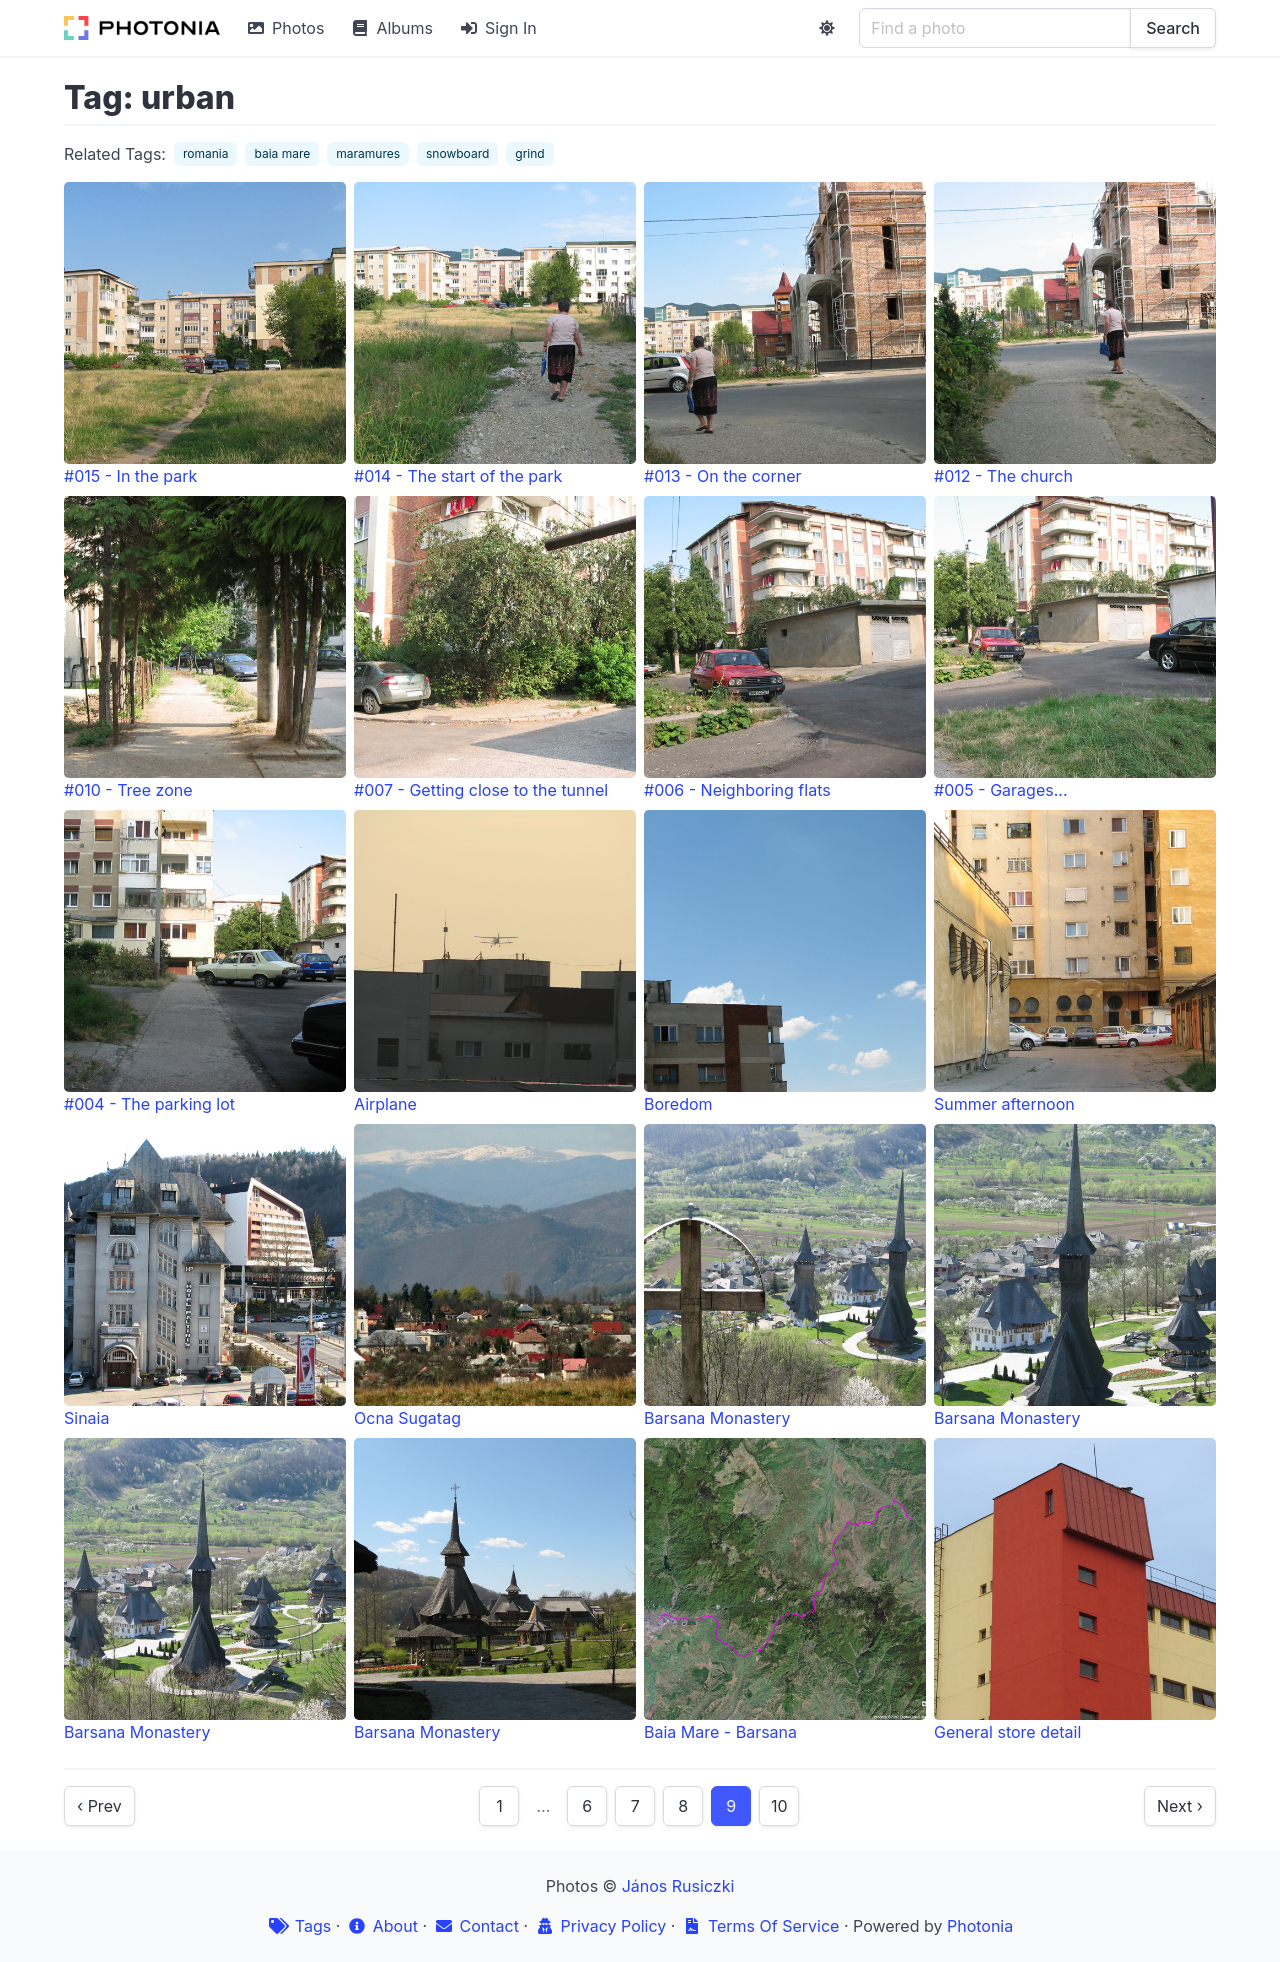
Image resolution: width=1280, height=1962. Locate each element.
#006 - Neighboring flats (785, 648)
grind (529, 153)
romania (206, 153)
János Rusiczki (678, 1886)
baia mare (282, 153)
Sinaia (205, 1276)
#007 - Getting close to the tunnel (495, 648)
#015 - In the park (205, 334)
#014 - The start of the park (495, 334)
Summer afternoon (1075, 962)
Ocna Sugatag (495, 1276)
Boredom (785, 962)
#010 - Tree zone (205, 648)
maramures (368, 153)
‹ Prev (99, 1806)
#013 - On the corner (785, 334)
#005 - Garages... (1075, 648)
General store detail (1075, 1590)
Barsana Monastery (785, 1276)
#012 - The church (1075, 334)
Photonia (980, 1926)
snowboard (457, 153)
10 (779, 1806)
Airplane (495, 962)
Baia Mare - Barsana (785, 1590)
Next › (1180, 1806)
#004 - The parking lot (205, 962)
